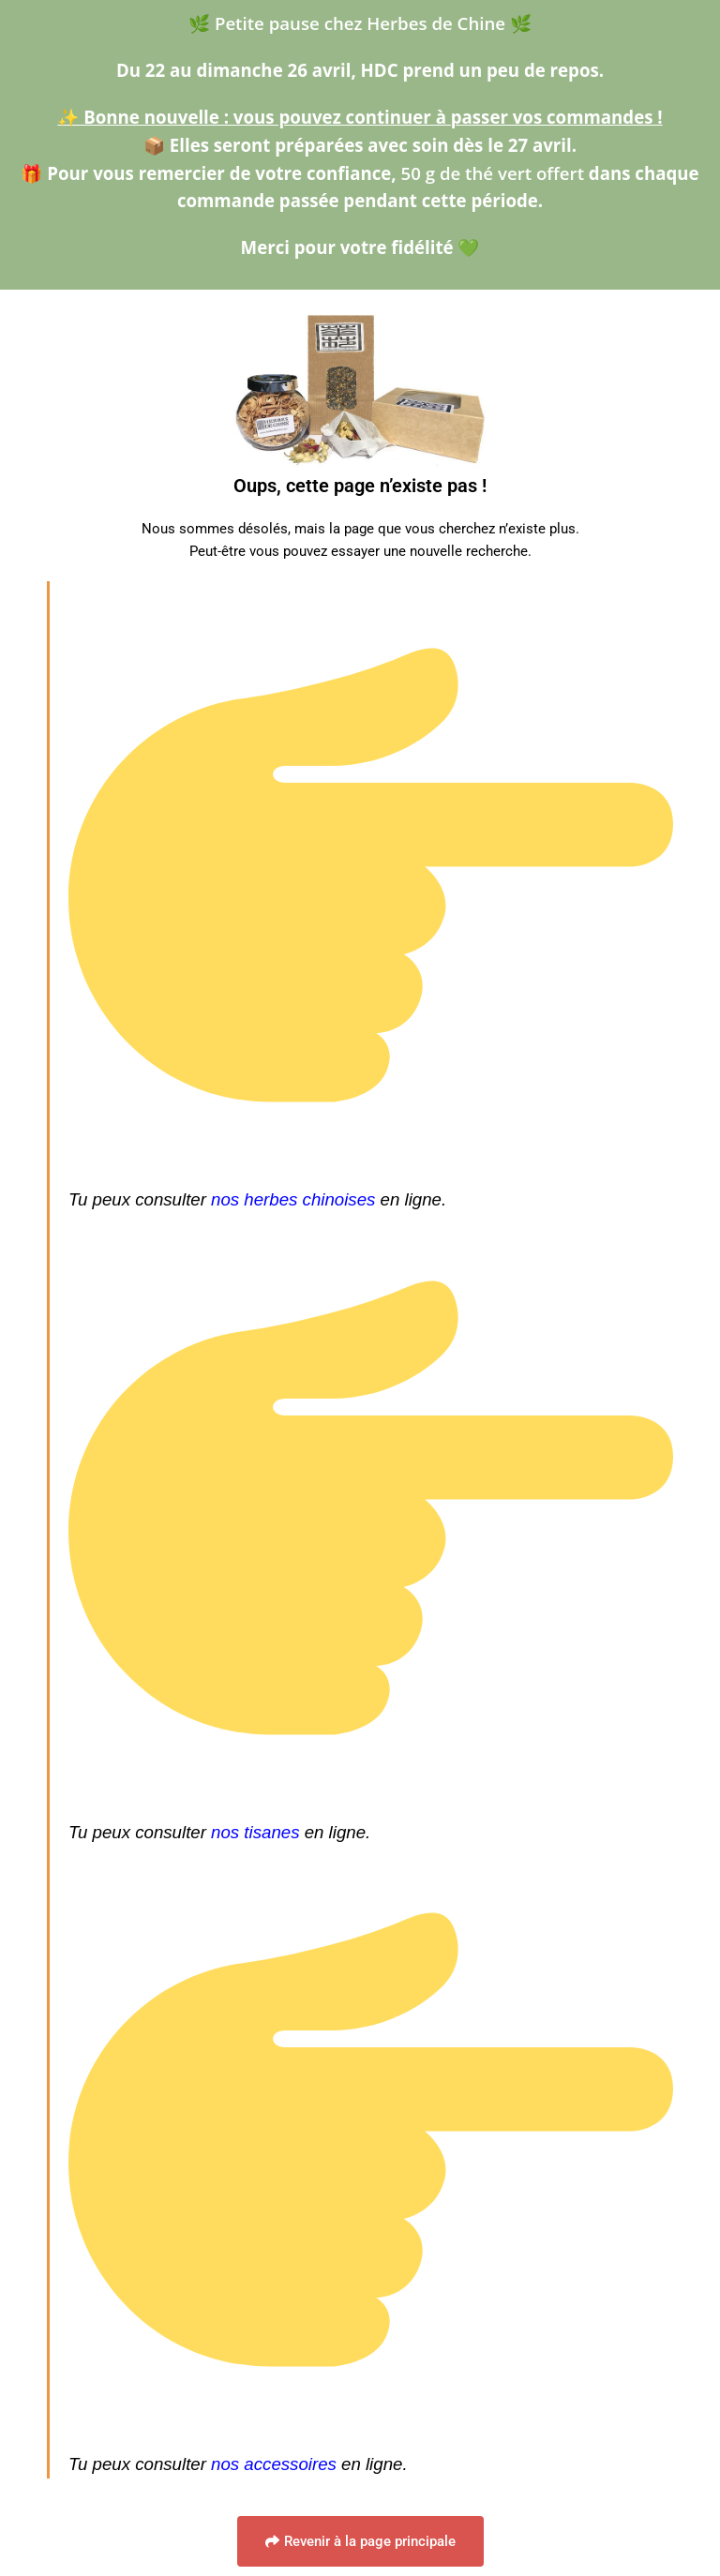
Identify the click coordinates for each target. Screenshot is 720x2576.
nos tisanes (255, 1832)
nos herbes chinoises (293, 1199)
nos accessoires (274, 2464)
